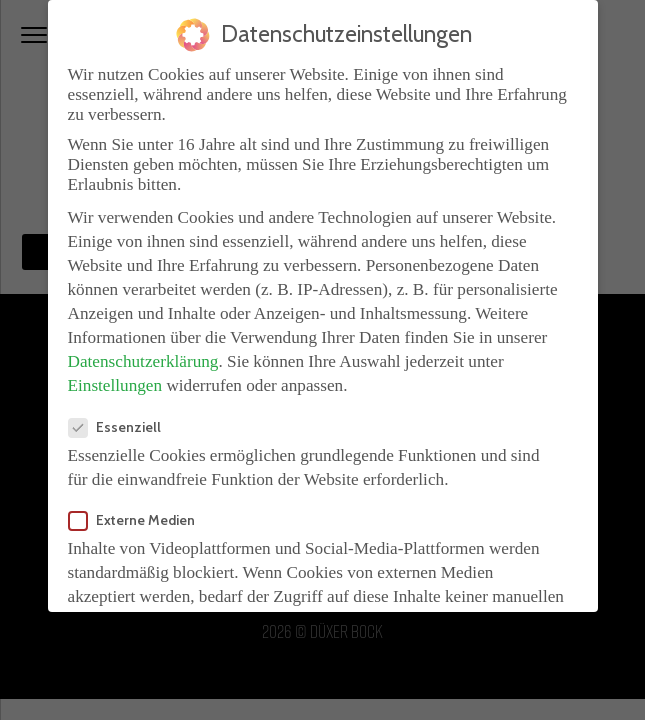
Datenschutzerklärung (143, 355)
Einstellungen (115, 379)
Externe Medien (138, 514)
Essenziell (121, 421)
